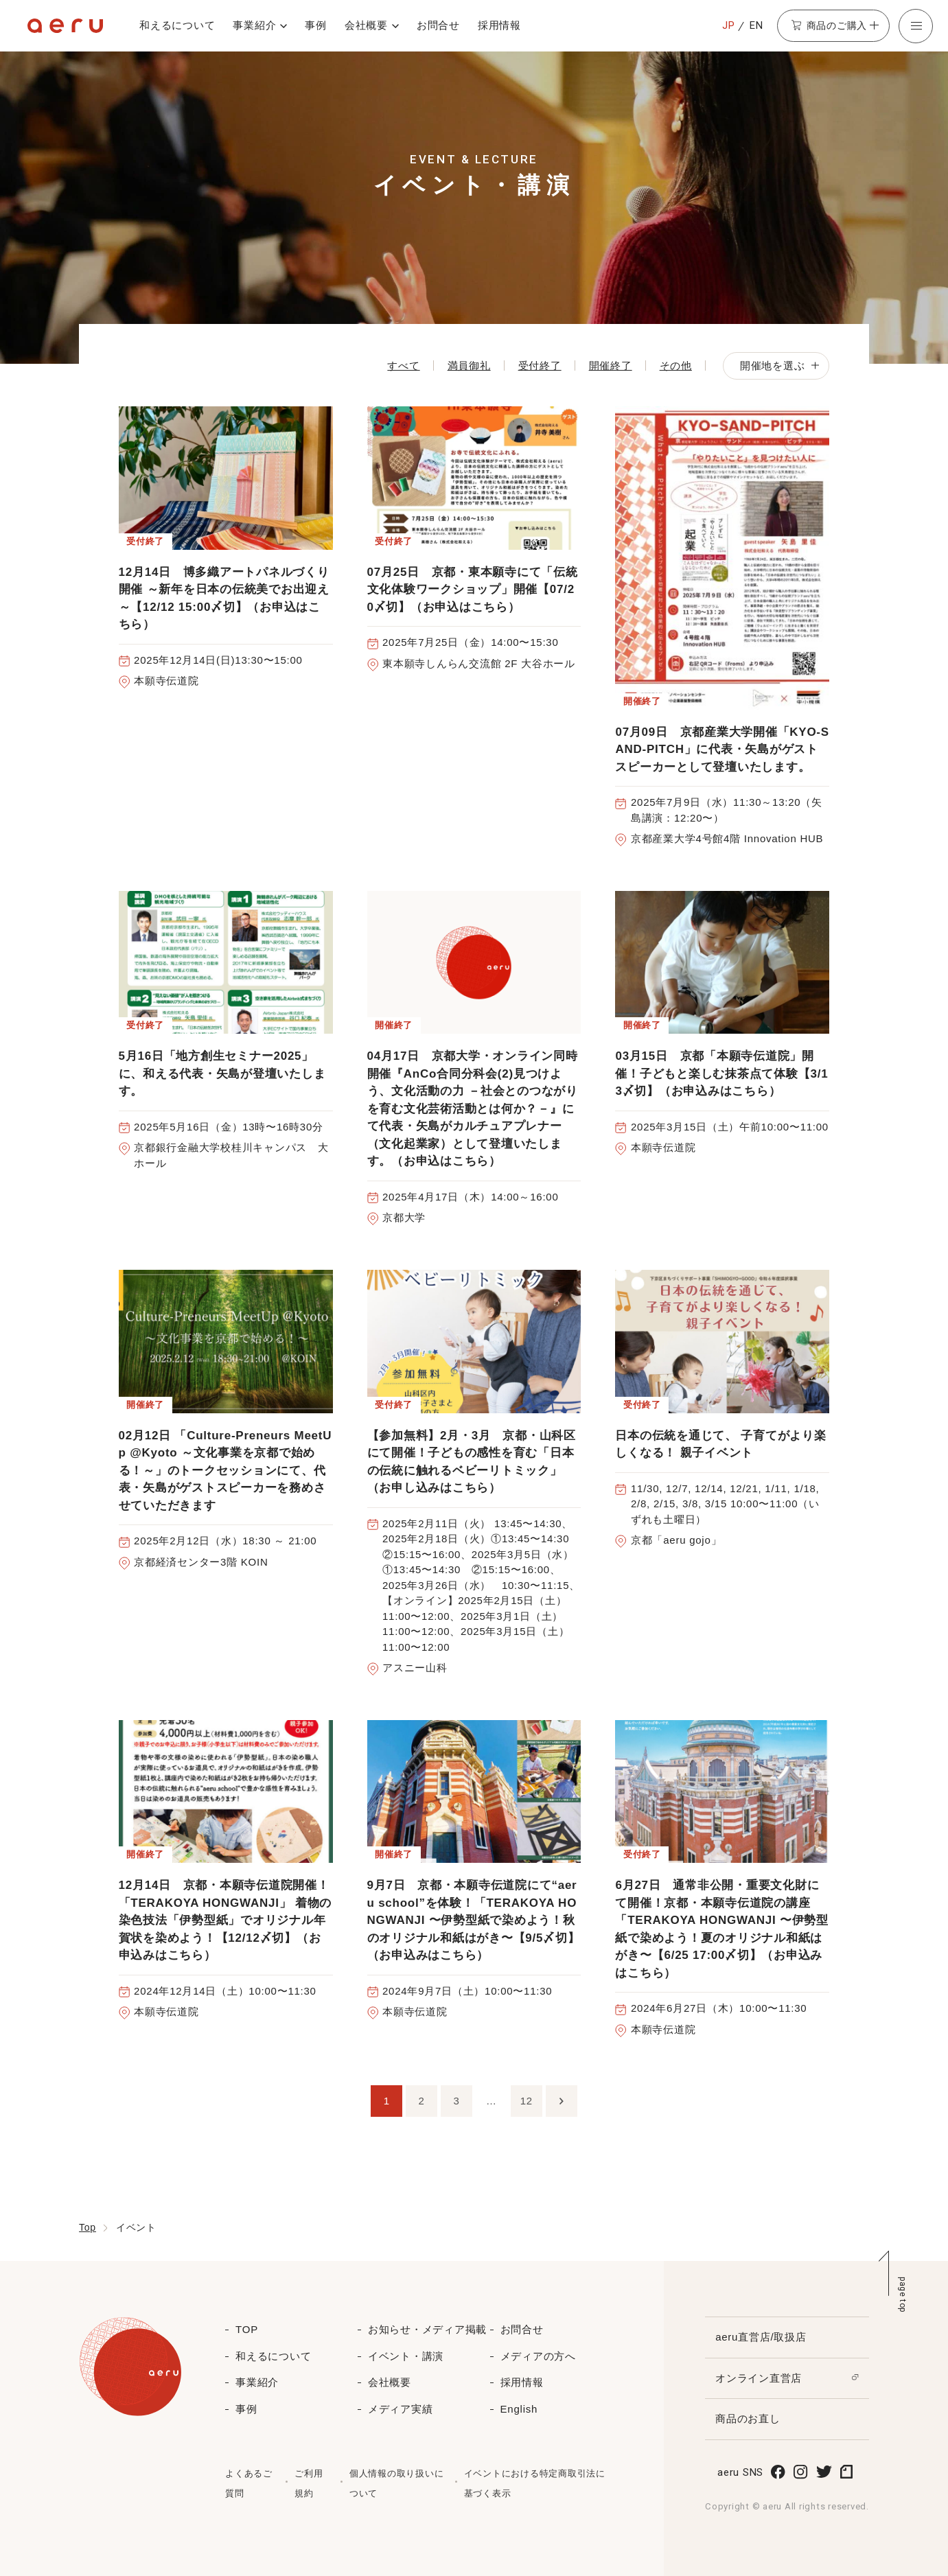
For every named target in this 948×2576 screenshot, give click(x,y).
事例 (316, 25)
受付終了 (540, 365)
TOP (246, 2329)
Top (87, 2227)
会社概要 (366, 25)
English (518, 2409)
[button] (916, 26)
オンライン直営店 (758, 2378)
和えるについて (177, 25)
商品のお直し (748, 2418)
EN (756, 25)
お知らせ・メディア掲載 (427, 2329)
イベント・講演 (405, 2356)
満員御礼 (469, 365)
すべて (403, 365)
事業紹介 (254, 25)
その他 (676, 365)
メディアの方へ (538, 2356)
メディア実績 (400, 2409)
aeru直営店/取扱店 (760, 2337)
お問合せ (438, 25)
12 (526, 2101)
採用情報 (499, 25)
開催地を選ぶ (779, 365)
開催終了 (610, 365)
